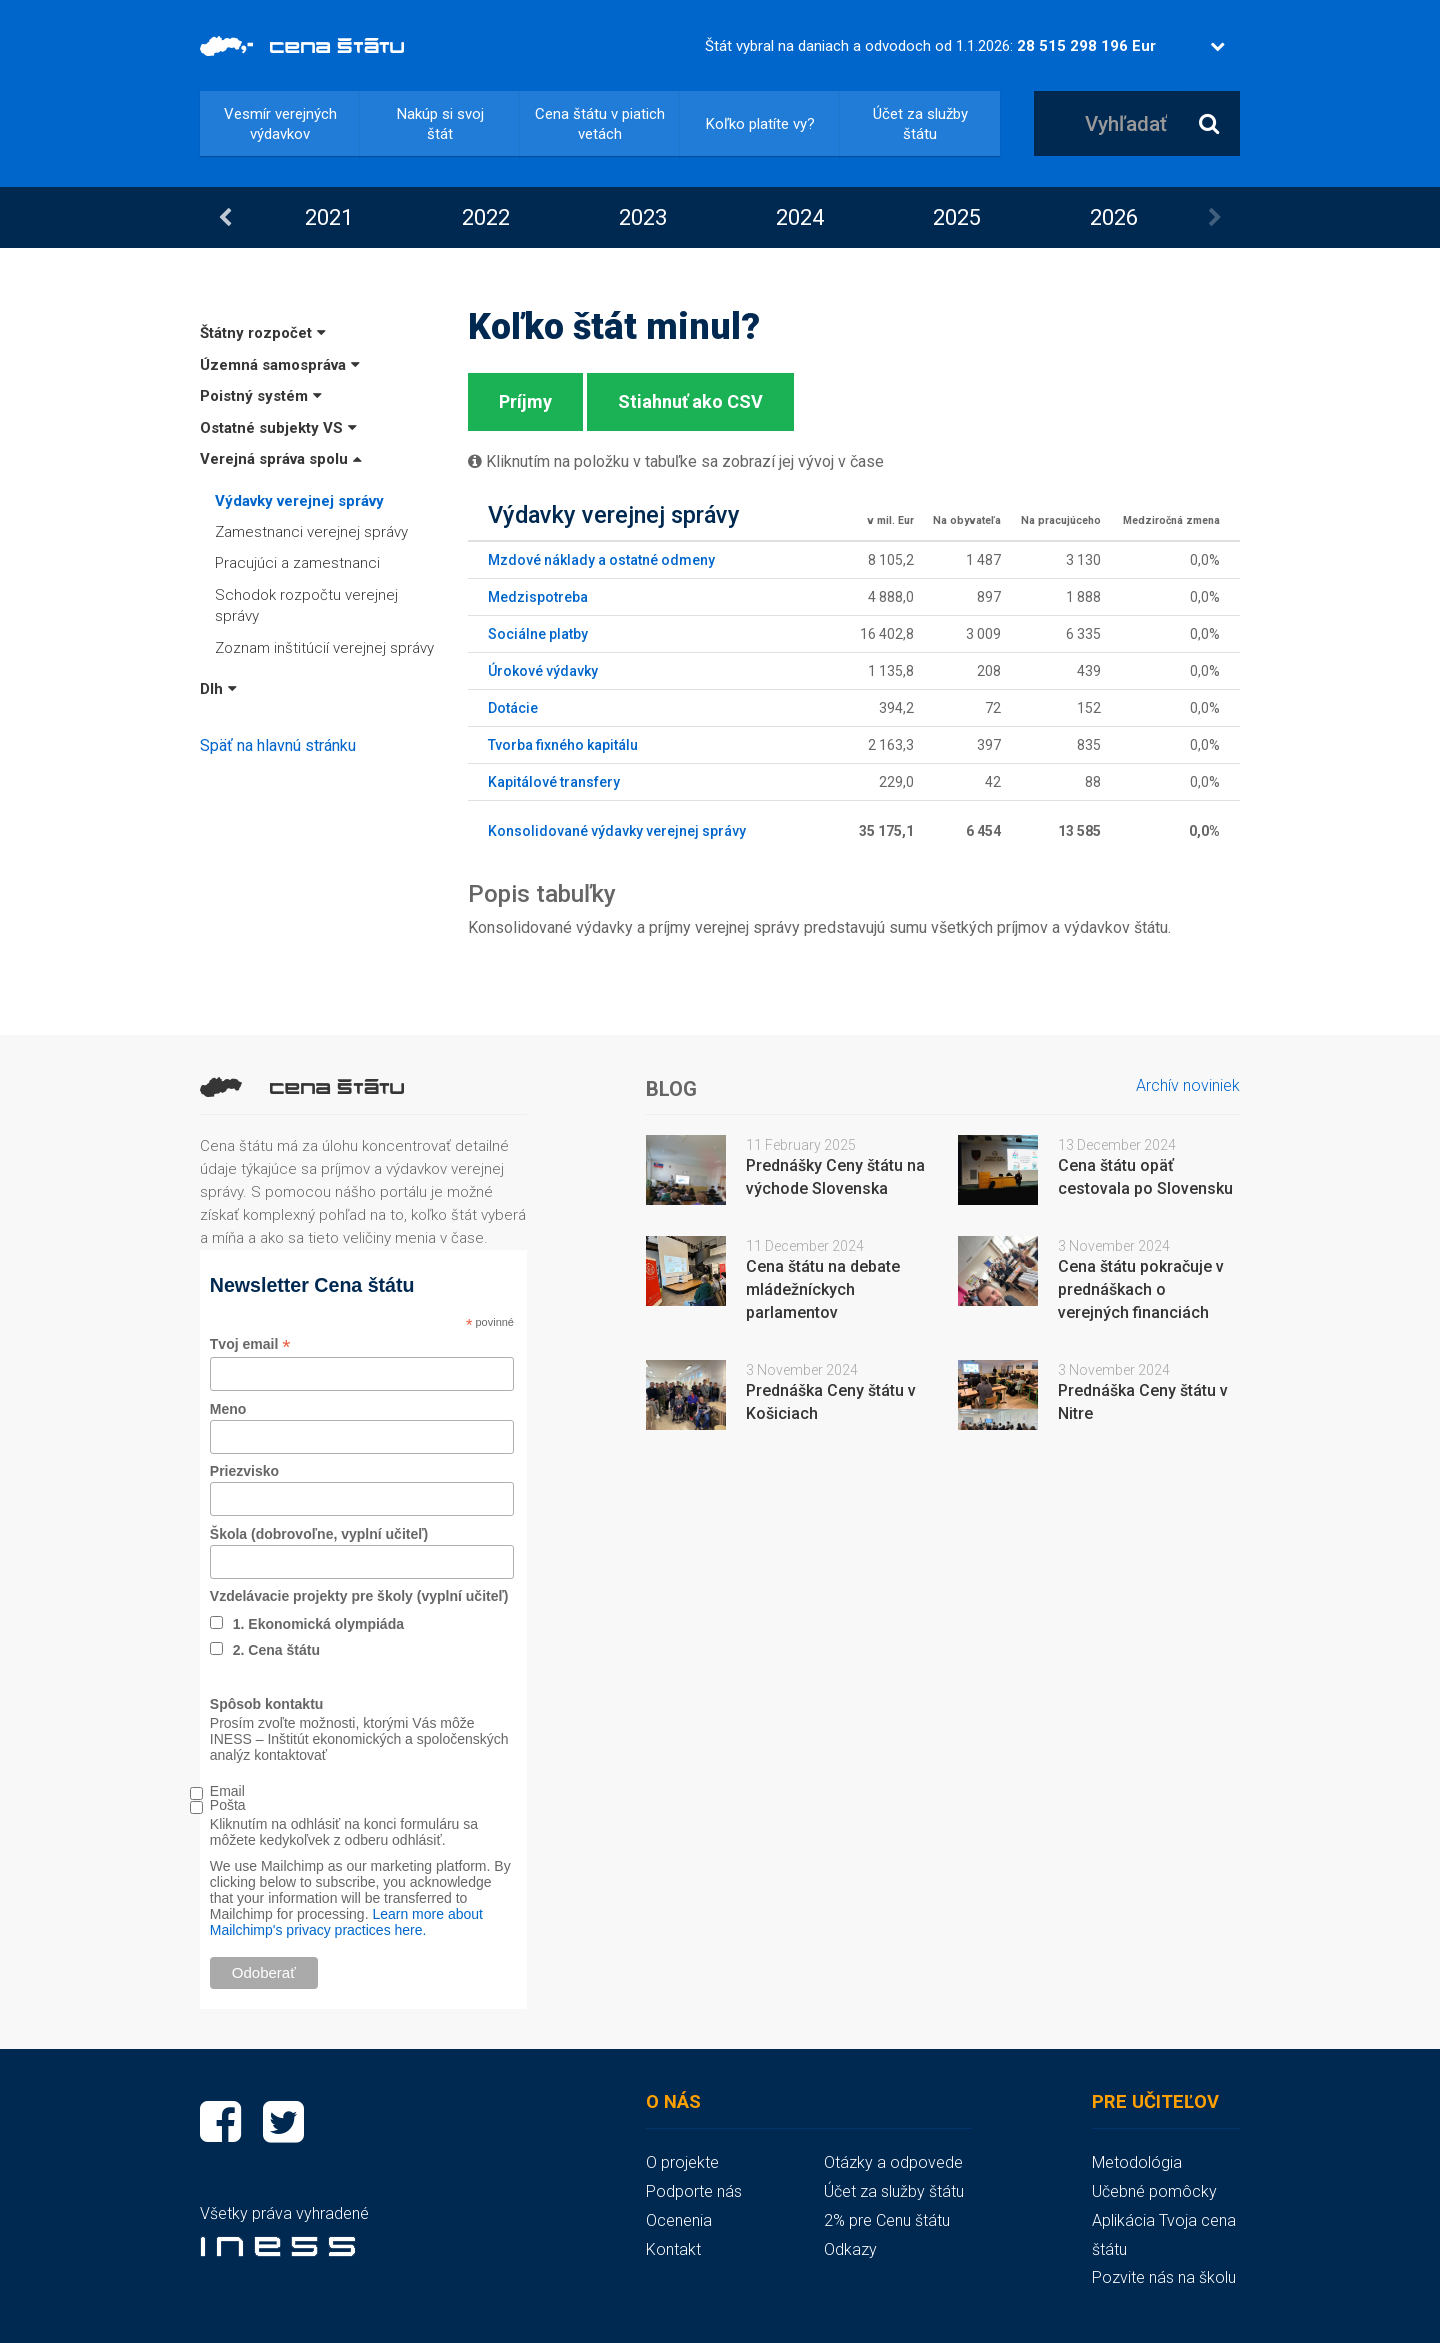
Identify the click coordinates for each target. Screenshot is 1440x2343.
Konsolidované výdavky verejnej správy (617, 831)
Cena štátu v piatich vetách (600, 124)
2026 (1114, 217)
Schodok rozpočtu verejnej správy (306, 605)
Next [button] (1215, 218)
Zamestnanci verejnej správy (311, 532)
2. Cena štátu (276, 1650)
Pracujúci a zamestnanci (297, 563)
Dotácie (513, 708)
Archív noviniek (1188, 1085)
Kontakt (673, 2249)
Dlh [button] (218, 689)
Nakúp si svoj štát (440, 124)
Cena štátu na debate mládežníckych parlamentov (823, 1289)
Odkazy (850, 2249)
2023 (643, 217)
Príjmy (525, 401)
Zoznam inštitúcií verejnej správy (324, 648)
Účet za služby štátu (920, 124)
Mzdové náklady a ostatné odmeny (601, 560)
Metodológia (1137, 2162)
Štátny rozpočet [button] (263, 333)
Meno (228, 1409)
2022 (486, 217)
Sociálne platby (538, 634)
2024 (800, 217)
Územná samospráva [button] (280, 365)
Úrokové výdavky (543, 671)
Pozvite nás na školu (1164, 2277)
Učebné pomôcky (1154, 2191)
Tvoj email (250, 1344)
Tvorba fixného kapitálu (563, 745)
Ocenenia (679, 2220)
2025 (957, 217)
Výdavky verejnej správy (299, 501)
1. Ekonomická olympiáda (318, 1624)
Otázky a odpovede (893, 2162)
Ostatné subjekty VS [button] (278, 428)
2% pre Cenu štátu (887, 2220)
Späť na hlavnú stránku (278, 745)
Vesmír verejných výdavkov (280, 124)
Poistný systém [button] (261, 396)
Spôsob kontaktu (267, 1704)
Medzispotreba (538, 597)
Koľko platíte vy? (760, 124)
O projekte (682, 2162)
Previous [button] (225, 218)
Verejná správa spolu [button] (281, 459)
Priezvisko (244, 1471)
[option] (328, 217)
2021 (329, 217)
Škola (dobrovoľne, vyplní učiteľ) (319, 1534)
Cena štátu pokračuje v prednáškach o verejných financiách (1141, 1289)
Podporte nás (694, 2191)
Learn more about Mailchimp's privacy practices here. (346, 1922)
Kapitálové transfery (554, 782)
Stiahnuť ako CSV (690, 401)
